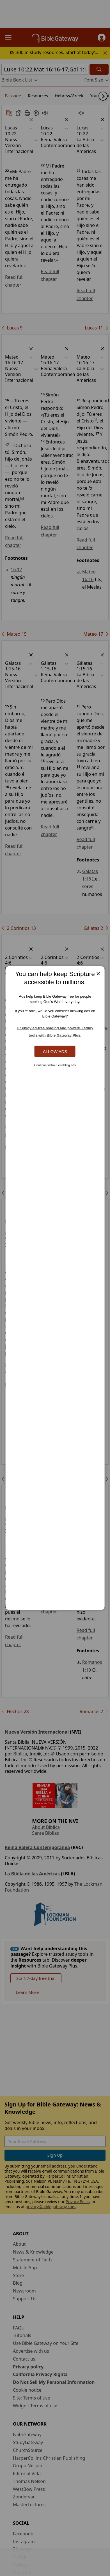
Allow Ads (55, 1051)
